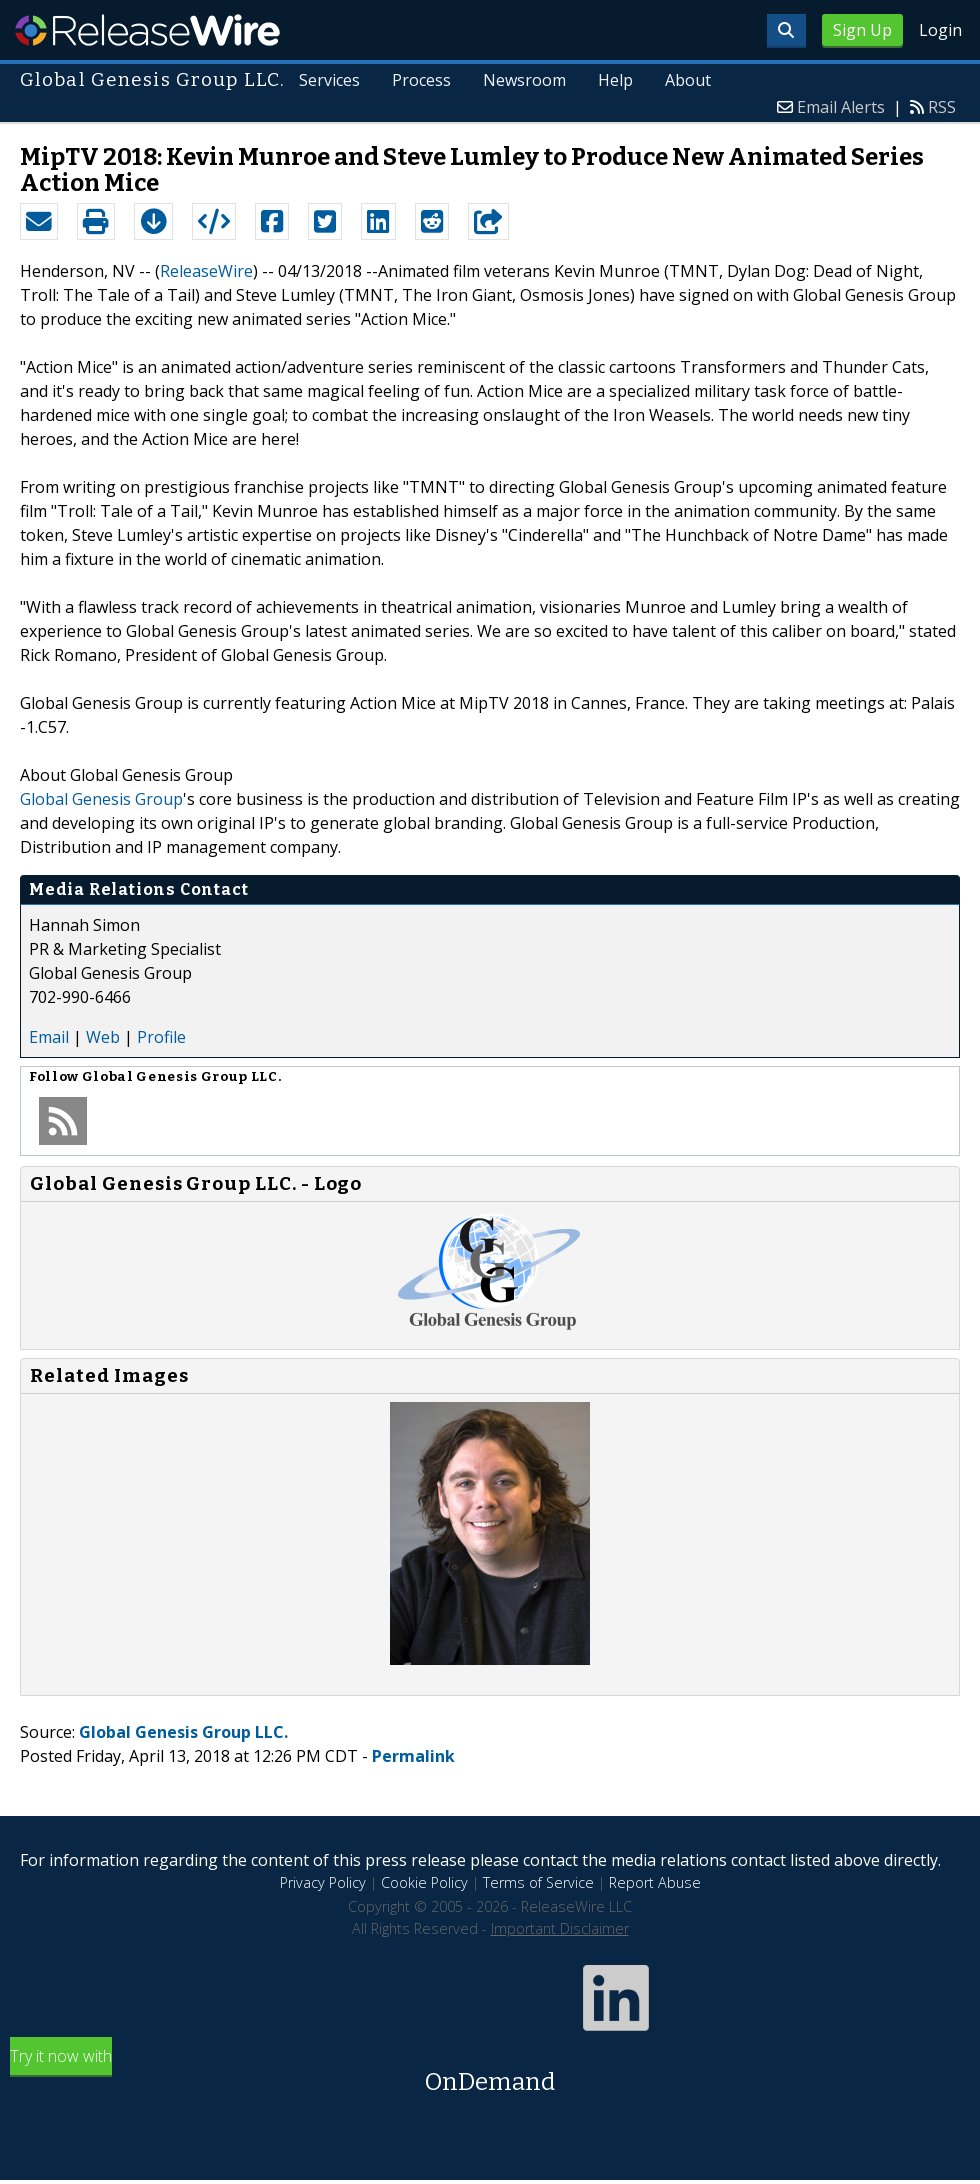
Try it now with (490, 2072)
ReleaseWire (147, 30)
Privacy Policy (323, 1882)
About (688, 80)
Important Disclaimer (560, 1928)
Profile (161, 1037)
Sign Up (862, 30)
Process (421, 80)
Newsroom (524, 80)
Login (940, 30)
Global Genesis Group (101, 799)
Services (330, 80)
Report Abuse (655, 1882)
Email (49, 1037)
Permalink (413, 1756)
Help (615, 80)
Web (103, 1037)
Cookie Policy (424, 1882)
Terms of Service (538, 1882)
